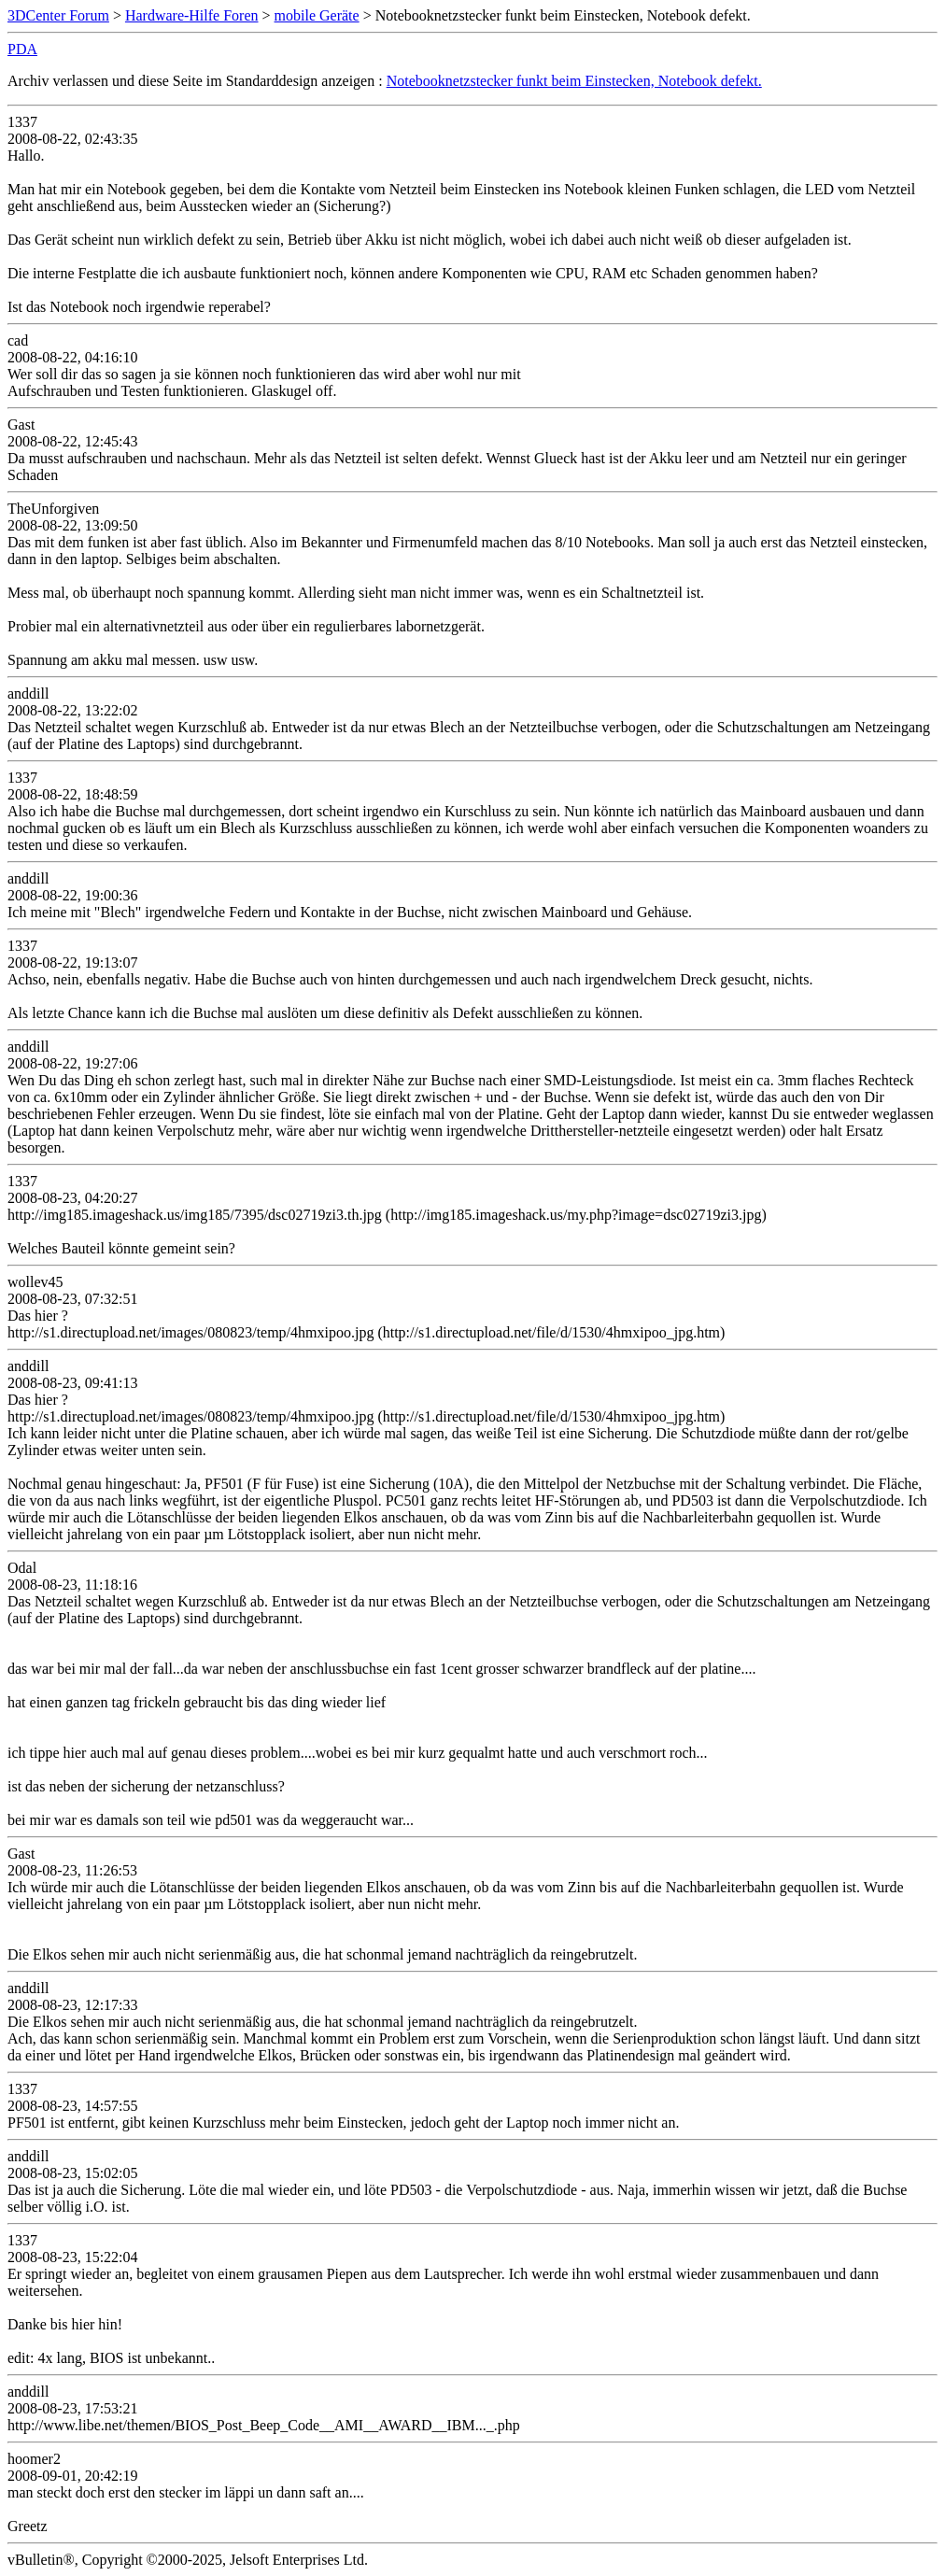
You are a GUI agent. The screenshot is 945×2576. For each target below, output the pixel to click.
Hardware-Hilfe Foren (192, 15)
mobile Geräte (317, 15)
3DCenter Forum (58, 15)
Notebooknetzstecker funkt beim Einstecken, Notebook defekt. (574, 81)
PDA (22, 49)
